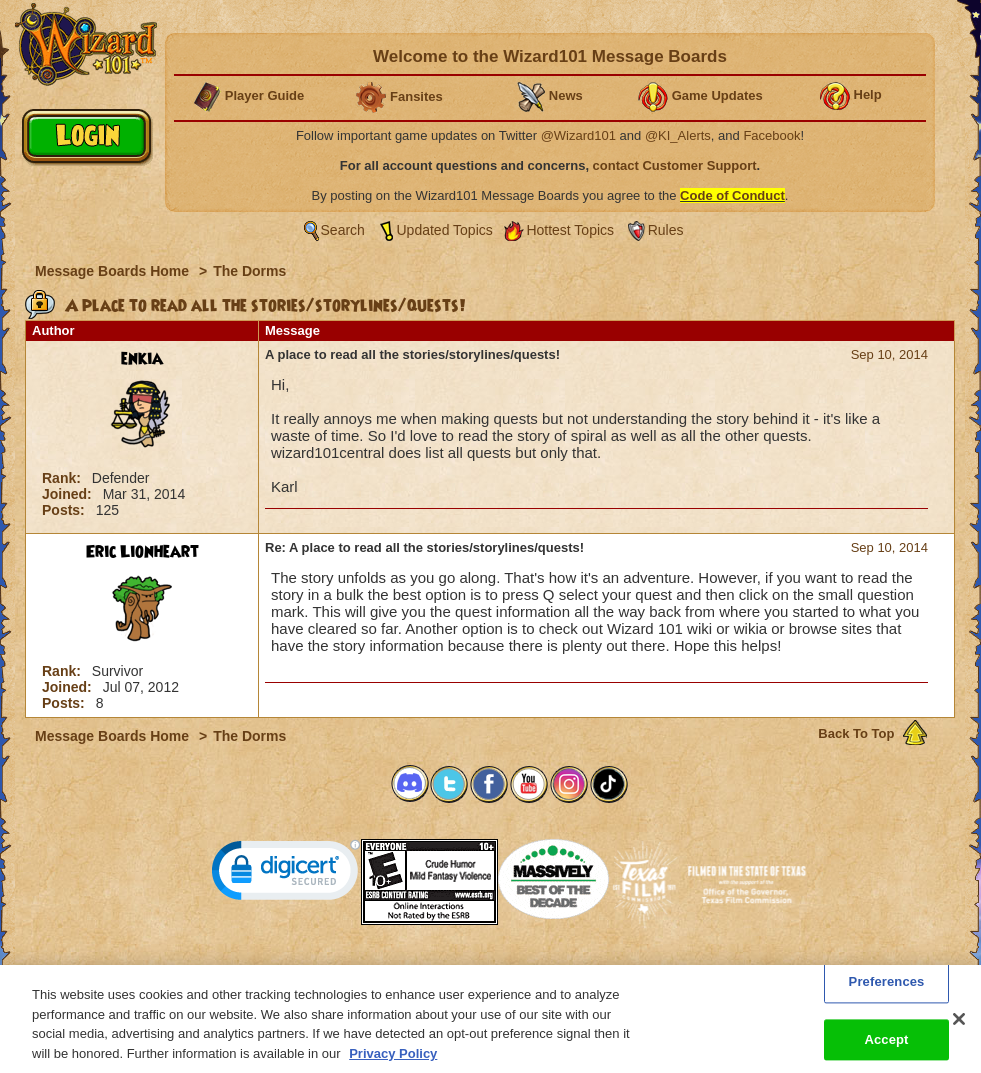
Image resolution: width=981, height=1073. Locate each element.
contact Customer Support (675, 165)
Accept (886, 1051)
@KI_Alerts (678, 135)
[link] (286, 874)
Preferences (685, 971)
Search (343, 230)
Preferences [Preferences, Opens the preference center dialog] (887, 993)
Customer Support (486, 971)
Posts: (65, 510)
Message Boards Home (114, 271)
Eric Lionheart (142, 552)
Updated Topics (445, 230)
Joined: (69, 494)
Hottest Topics (570, 230)
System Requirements (362, 971)
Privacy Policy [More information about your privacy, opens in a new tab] (393, 1064)
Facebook (771, 135)
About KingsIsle (595, 971)
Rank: (63, 478)
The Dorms (249, 271)
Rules (666, 230)
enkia (142, 359)
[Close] (959, 1031)
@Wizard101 (578, 135)
